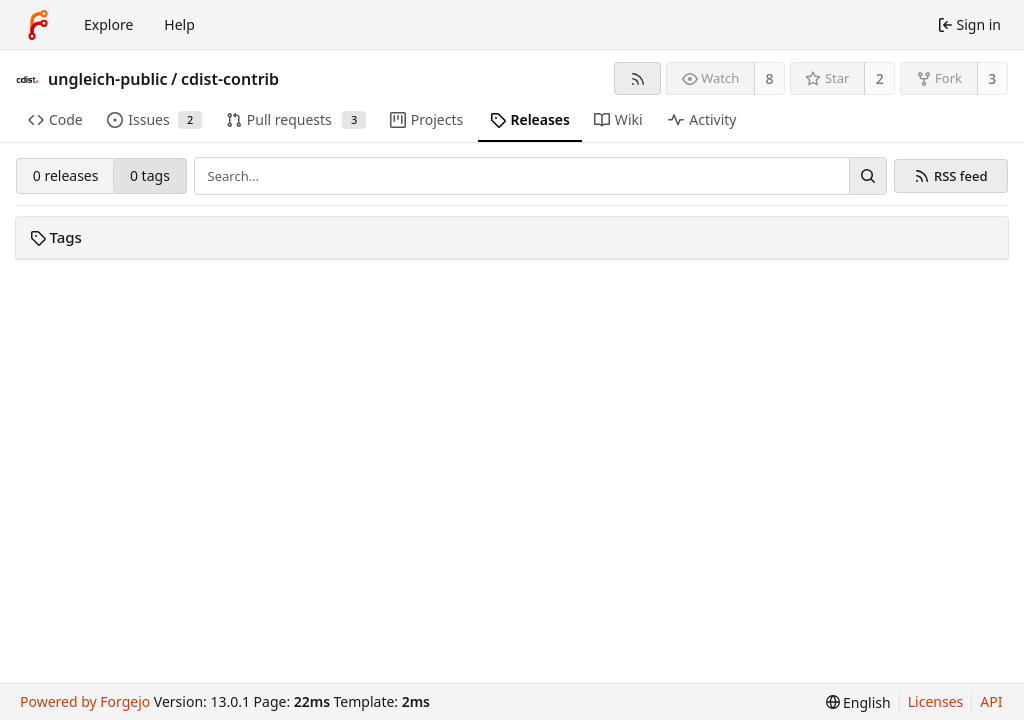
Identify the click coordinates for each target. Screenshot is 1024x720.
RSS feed (961, 176)
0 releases (66, 175)
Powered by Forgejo (85, 701)
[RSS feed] (637, 78)
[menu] (858, 702)
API (991, 701)
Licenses (936, 701)
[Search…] (868, 176)
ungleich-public (108, 79)
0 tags (150, 175)
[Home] (38, 25)
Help (179, 24)
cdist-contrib (230, 79)
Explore (108, 24)
